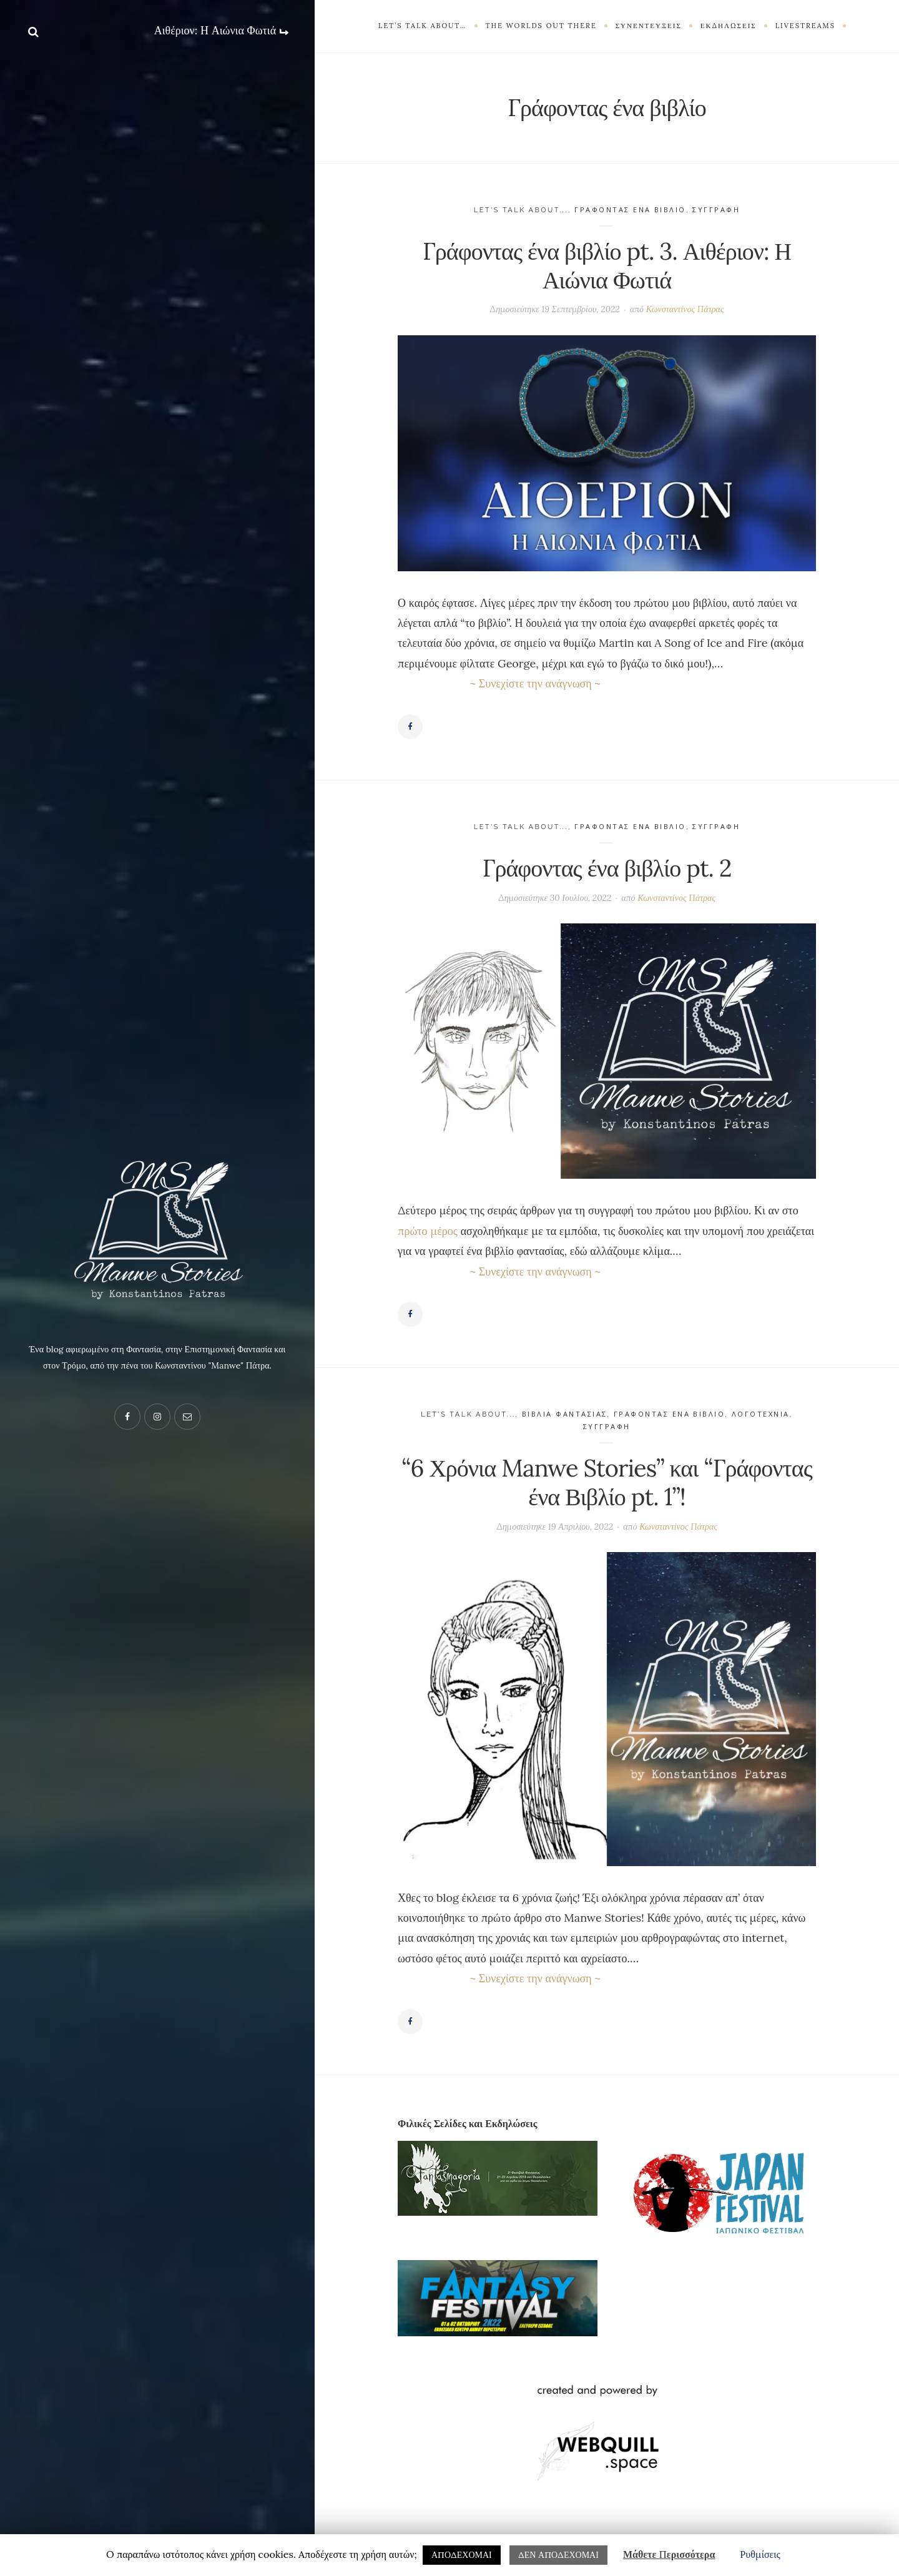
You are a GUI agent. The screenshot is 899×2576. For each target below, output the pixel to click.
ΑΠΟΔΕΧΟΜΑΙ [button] (461, 2554)
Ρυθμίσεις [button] (760, 2554)
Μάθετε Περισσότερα (669, 2554)
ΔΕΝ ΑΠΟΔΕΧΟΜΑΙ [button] (558, 2554)
